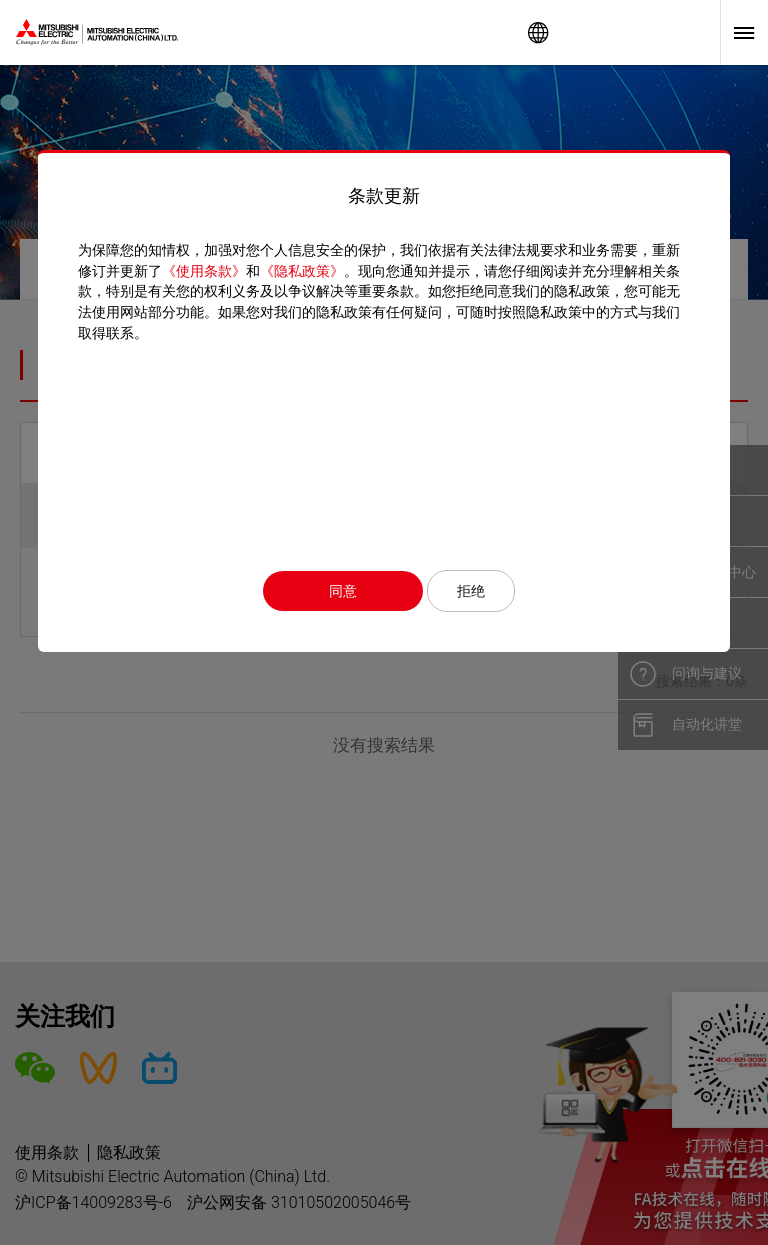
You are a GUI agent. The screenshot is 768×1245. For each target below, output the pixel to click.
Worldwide (538, 32)
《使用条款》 (204, 271)
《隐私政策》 (302, 271)
